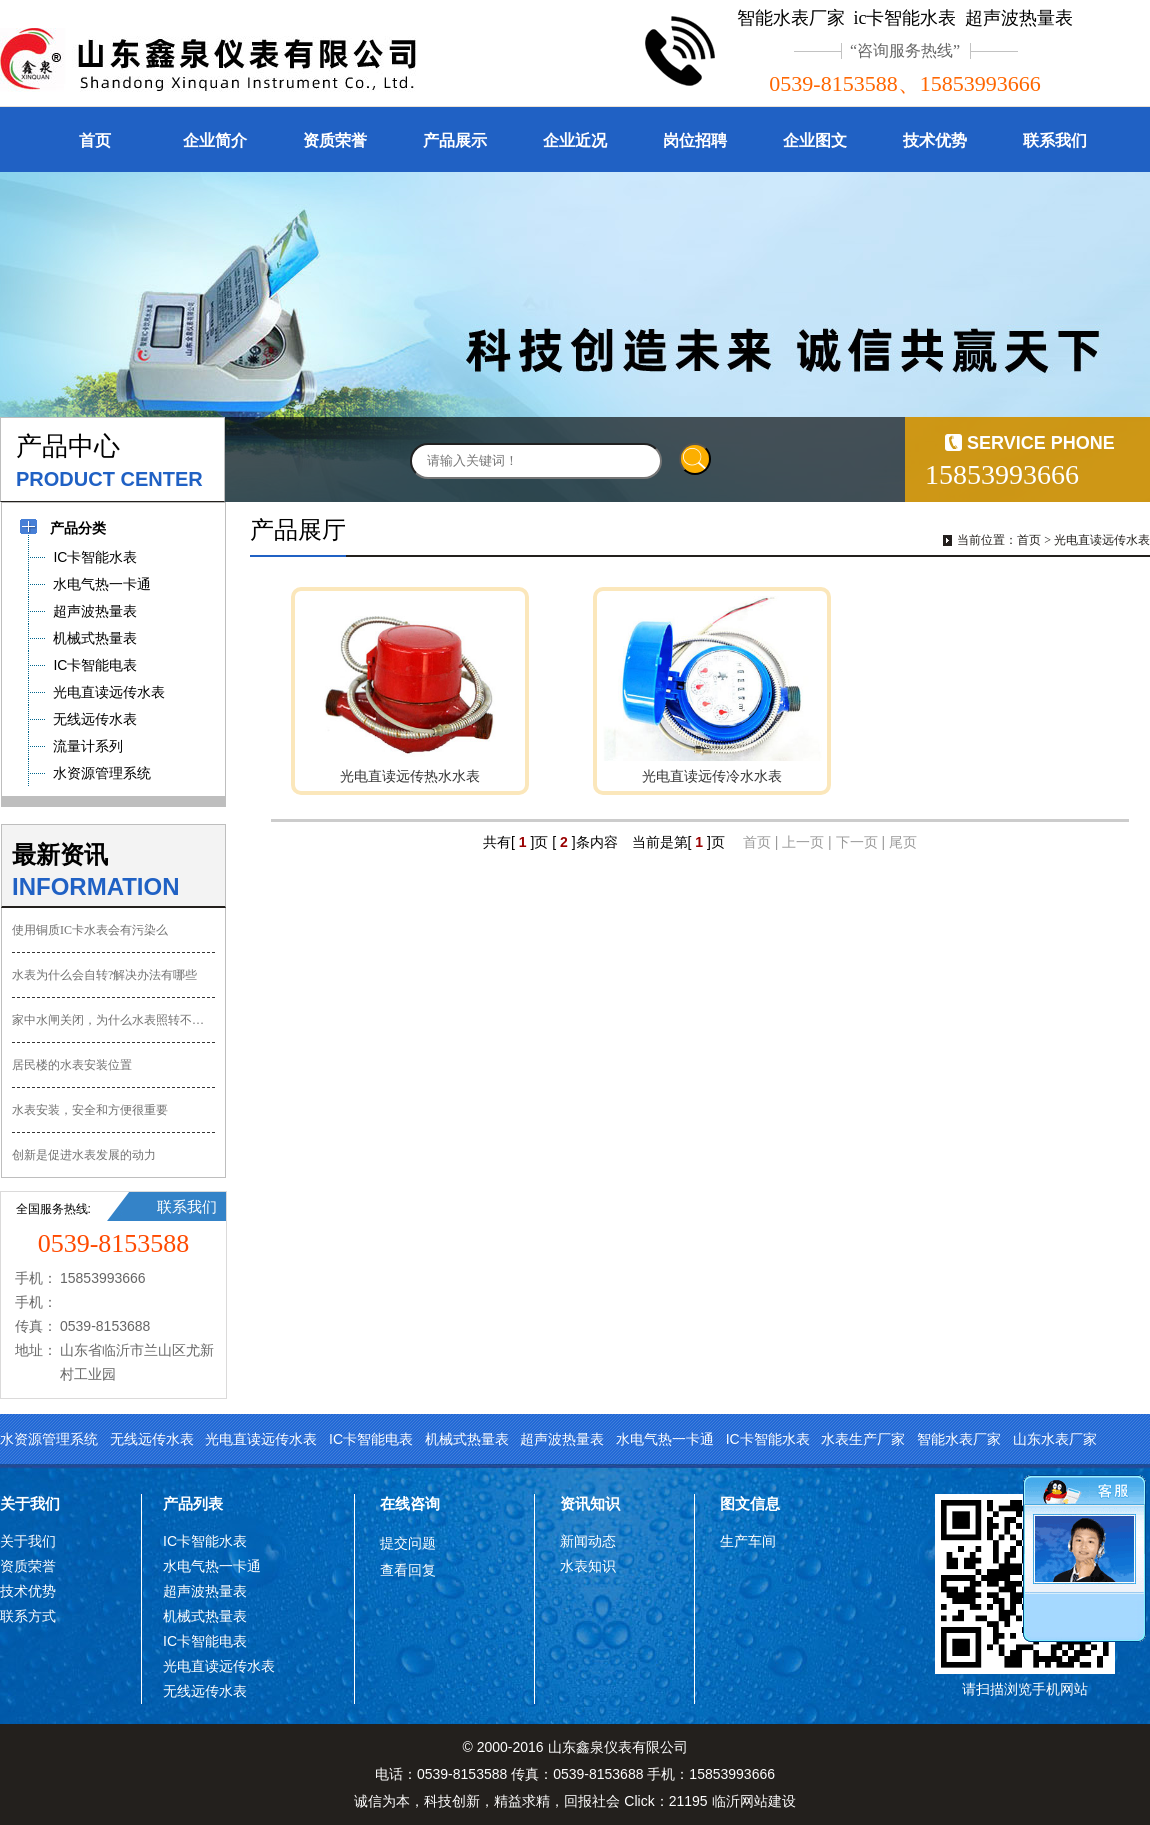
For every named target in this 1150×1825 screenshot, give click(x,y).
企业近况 (575, 140)
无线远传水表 (152, 1439)
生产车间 (748, 1541)
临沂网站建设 (754, 1801)
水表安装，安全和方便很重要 (90, 1110)
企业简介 (215, 140)
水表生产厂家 (863, 1439)
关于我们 (30, 1503)
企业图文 (815, 140)
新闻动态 (588, 1541)
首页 (95, 140)
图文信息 (750, 1503)
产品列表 (193, 1503)
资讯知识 (590, 1503)
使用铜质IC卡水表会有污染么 (90, 930)
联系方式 (28, 1616)
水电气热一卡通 (665, 1439)
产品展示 (455, 140)
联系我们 (1055, 140)
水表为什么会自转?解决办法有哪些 (104, 975)
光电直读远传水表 (1102, 540)
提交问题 (408, 1543)
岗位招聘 (695, 140)
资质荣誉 (335, 140)
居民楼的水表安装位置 (72, 1065)
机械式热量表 (467, 1439)
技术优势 (935, 140)
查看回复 (408, 1570)
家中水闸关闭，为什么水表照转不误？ (113, 1020)
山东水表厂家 (1055, 1439)
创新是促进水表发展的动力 (84, 1155)
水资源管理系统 (49, 1439)
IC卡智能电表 (371, 1439)
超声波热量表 (562, 1439)
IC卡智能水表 (768, 1439)
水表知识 (588, 1566)
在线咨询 (410, 1503)
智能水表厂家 (959, 1439)
